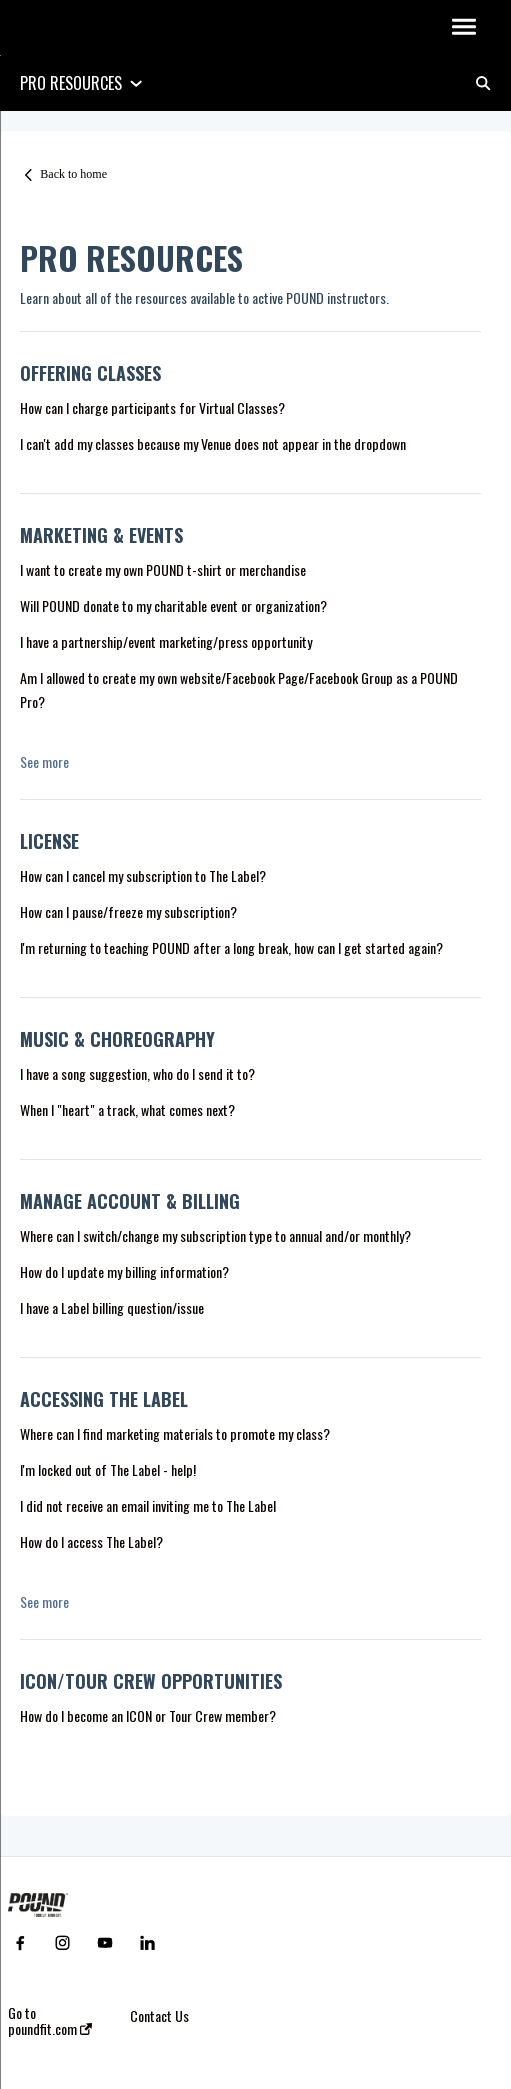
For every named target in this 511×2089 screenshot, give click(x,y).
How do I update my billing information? (124, 1271)
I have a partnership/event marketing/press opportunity (167, 641)
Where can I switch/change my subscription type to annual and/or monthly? (215, 1235)
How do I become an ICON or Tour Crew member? (148, 1715)
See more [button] (44, 761)
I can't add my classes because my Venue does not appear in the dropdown (213, 443)
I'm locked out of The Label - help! (108, 1469)
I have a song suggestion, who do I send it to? (137, 1073)
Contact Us (159, 2016)
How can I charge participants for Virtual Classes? (152, 407)
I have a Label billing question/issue (112, 1307)
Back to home (73, 174)
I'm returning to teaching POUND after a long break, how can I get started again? (231, 947)
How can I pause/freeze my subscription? (128, 911)
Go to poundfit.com (50, 2021)
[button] (463, 28)
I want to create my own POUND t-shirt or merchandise (163, 569)
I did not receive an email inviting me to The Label (148, 1505)
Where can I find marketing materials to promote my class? (175, 1433)
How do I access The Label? (91, 1541)
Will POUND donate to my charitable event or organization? (173, 605)
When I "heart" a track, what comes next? (127, 1109)
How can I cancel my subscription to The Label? (143, 875)
